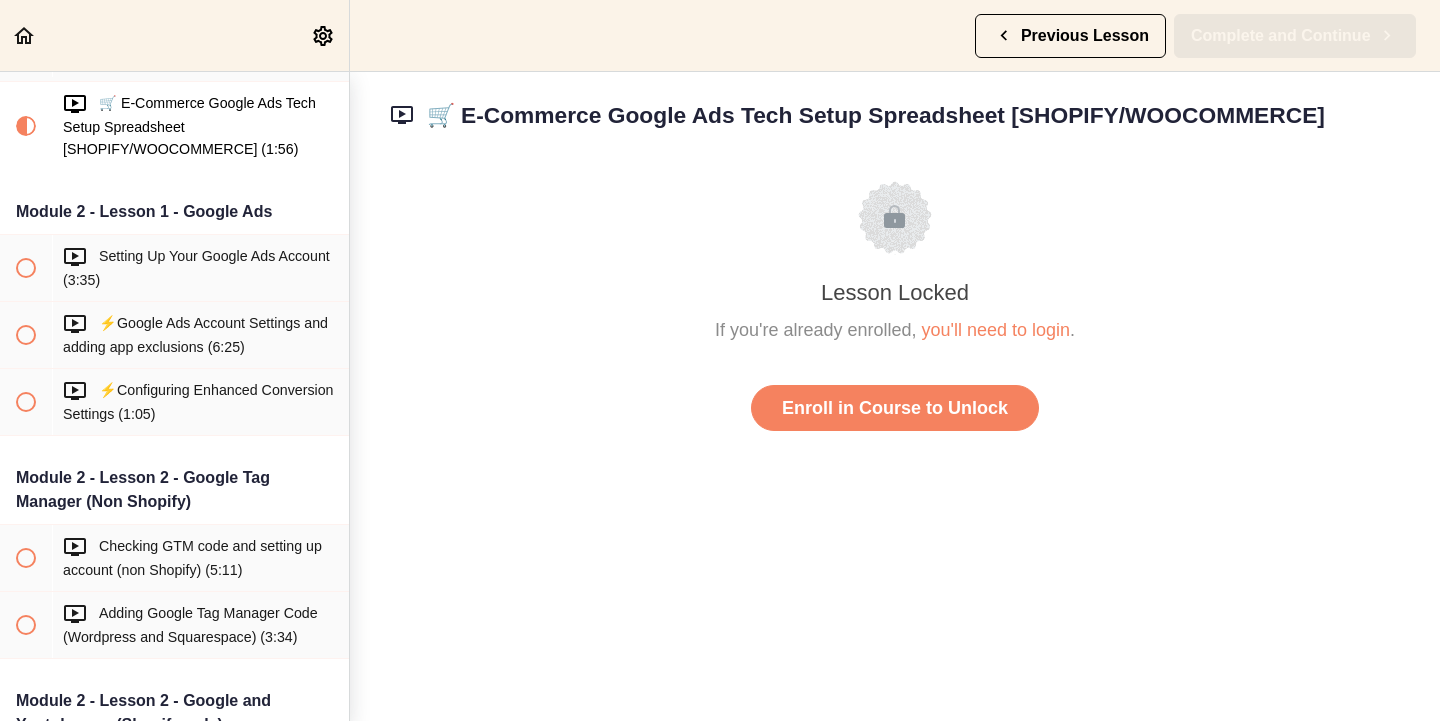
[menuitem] (324, 35)
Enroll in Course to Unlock (895, 408)
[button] (25, 35)
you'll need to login (996, 330)
